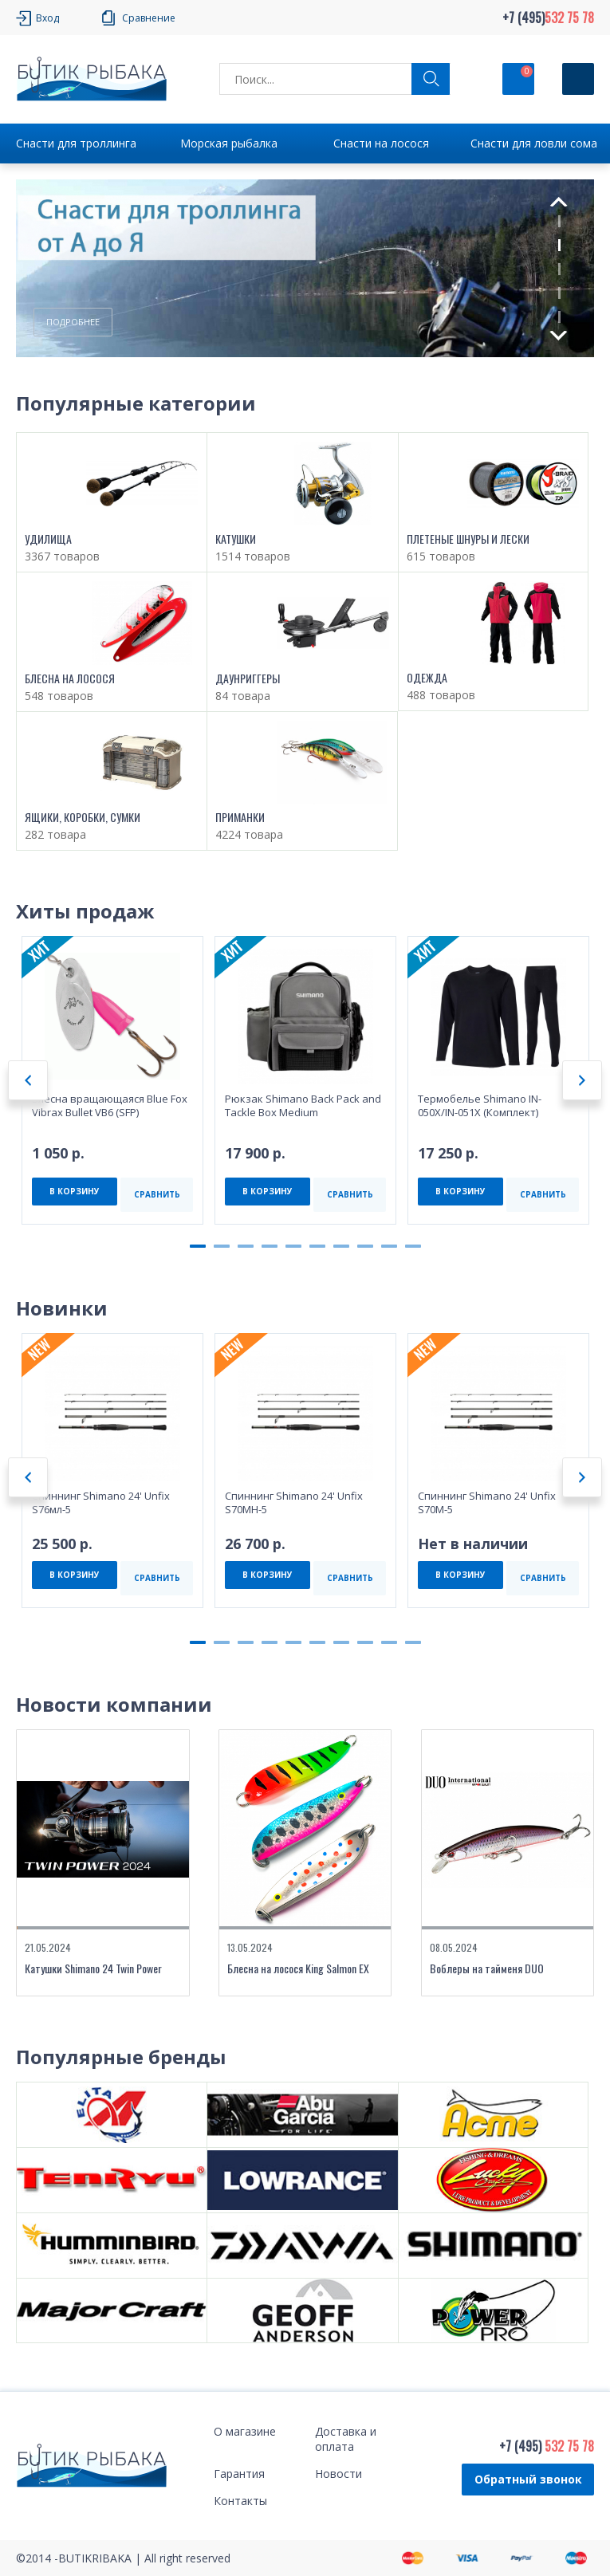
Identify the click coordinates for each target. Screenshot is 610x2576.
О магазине (245, 2431)
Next (559, 335)
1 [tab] (559, 221)
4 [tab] (559, 293)
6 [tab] (317, 1246)
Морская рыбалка (228, 143)
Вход (47, 18)
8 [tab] (365, 1246)
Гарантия (239, 2473)
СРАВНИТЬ (157, 1194)
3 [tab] (559, 269)
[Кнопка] (578, 79)
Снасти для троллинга (76, 143)
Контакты (240, 2500)
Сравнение (148, 18)
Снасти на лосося (381, 143)
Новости (338, 2473)
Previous (558, 201)
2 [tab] (559, 245)
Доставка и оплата (345, 2439)
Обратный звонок (528, 2479)
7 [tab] (341, 1246)
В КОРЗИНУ (74, 1191)
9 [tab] (389, 1246)
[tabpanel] (305, 269)
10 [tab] (413, 1246)
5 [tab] (559, 317)
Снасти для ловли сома (533, 143)
